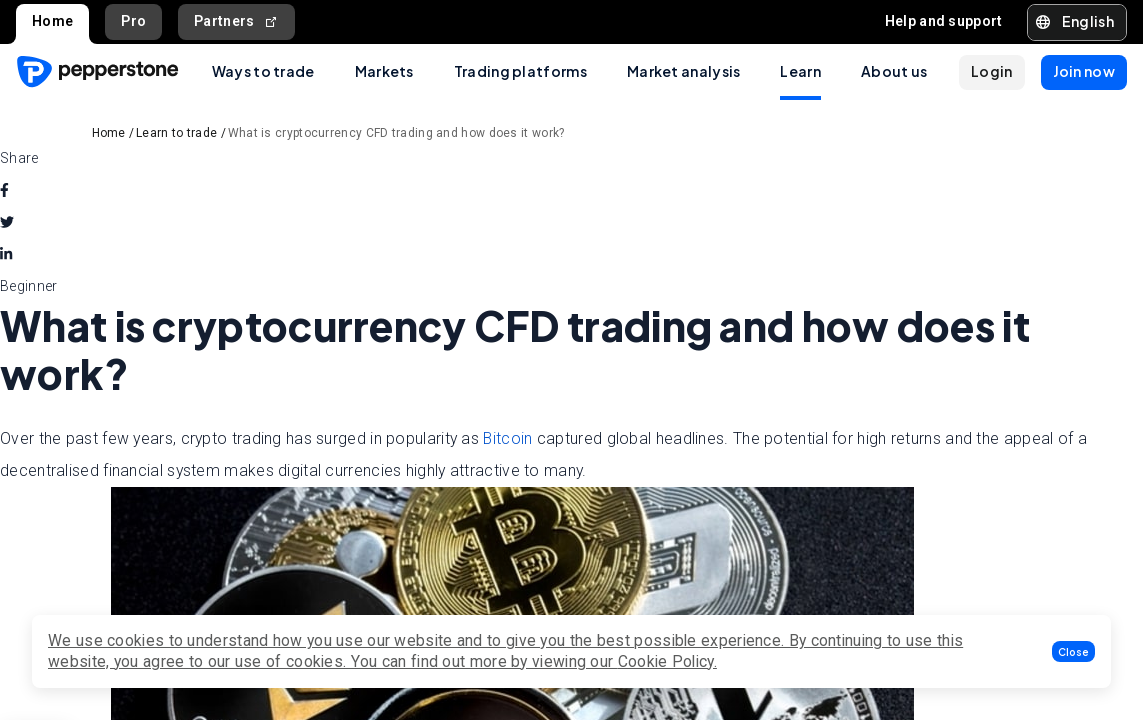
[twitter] (7, 222)
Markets (384, 71)
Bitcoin (507, 438)
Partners (236, 21)
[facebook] (4, 190)
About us (894, 71)
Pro (133, 21)
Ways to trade (263, 71)
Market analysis (684, 71)
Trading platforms (520, 71)
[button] (1073, 651)
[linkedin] (6, 254)
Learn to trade (176, 133)
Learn (800, 71)
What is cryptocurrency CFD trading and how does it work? (396, 133)
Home (52, 21)
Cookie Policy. (667, 661)
